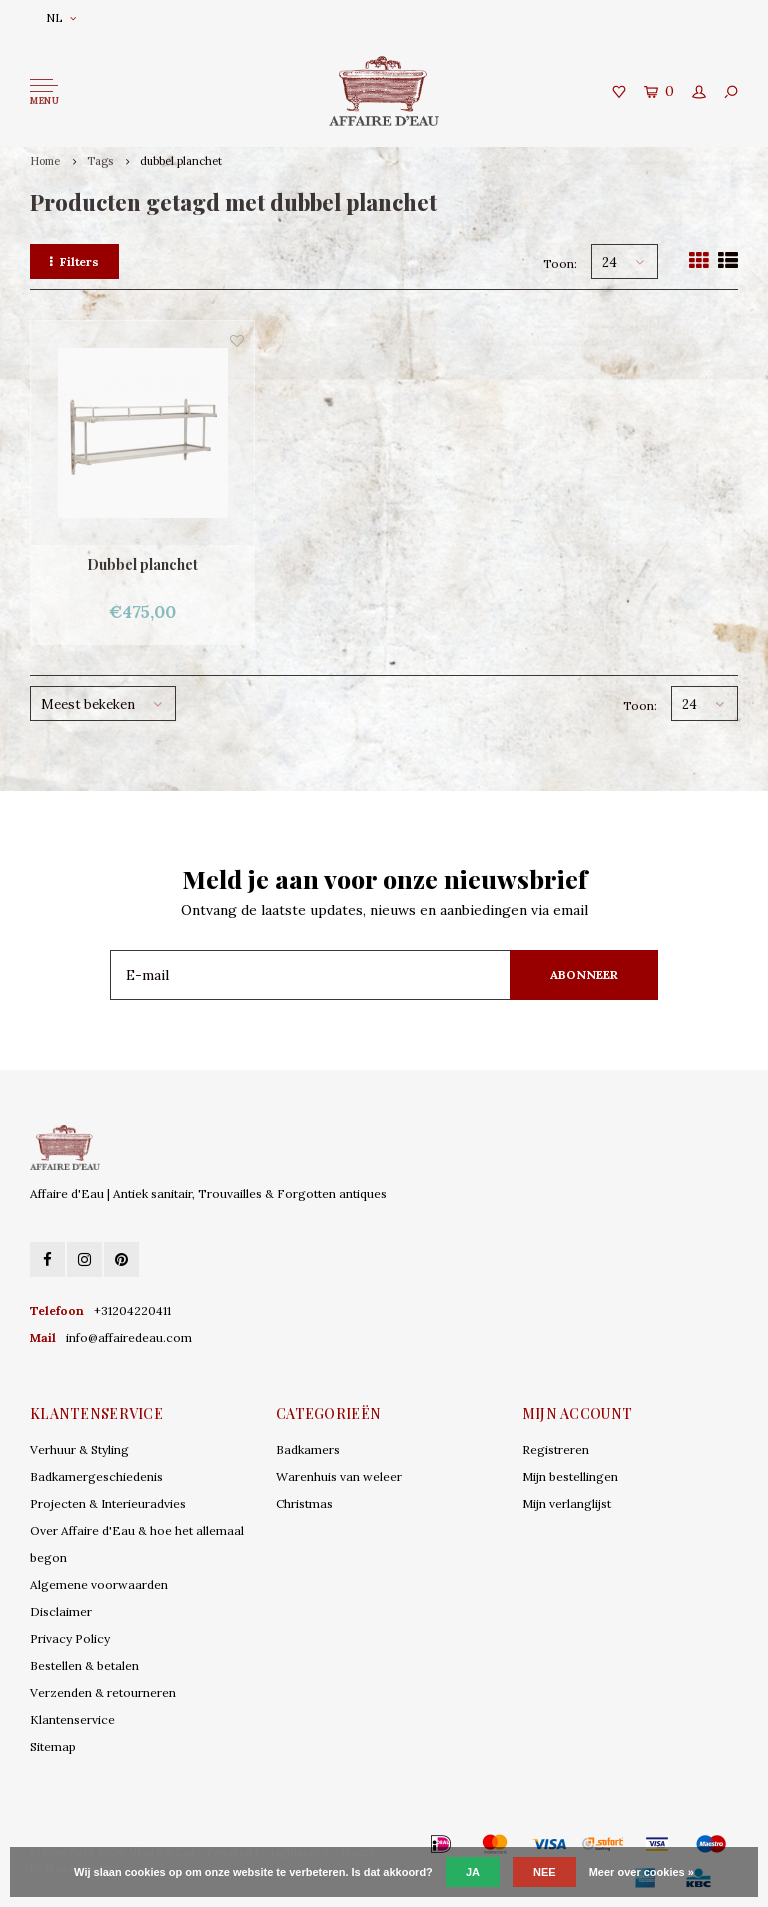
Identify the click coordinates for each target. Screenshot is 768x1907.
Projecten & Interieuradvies (108, 1503)
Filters (74, 261)
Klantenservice (72, 1719)
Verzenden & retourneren (103, 1692)
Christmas (304, 1503)
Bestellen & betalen (84, 1665)
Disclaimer (61, 1611)
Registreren (555, 1449)
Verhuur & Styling (79, 1449)
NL (61, 17)
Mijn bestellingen (570, 1476)
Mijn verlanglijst (566, 1503)
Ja (473, 1872)
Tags (100, 161)
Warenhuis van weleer (339, 1476)
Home (45, 161)
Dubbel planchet (142, 564)
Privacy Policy (70, 1638)
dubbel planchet (181, 161)
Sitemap (53, 1746)
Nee (544, 1872)
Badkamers (308, 1449)
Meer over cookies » (641, 1872)
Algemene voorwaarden (99, 1584)
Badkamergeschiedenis (96, 1476)
